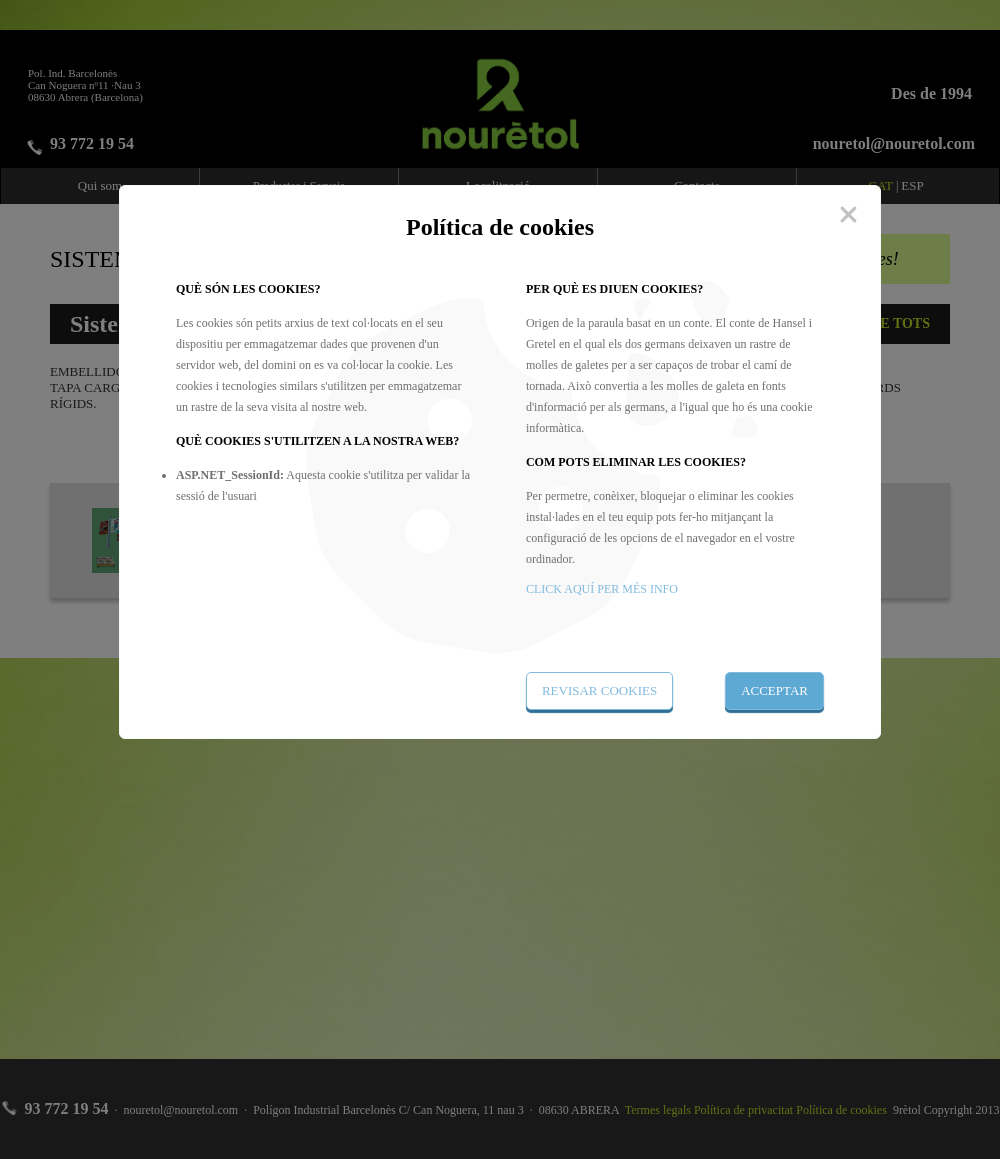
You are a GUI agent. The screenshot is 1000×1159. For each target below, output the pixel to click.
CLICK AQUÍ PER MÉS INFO (602, 589)
